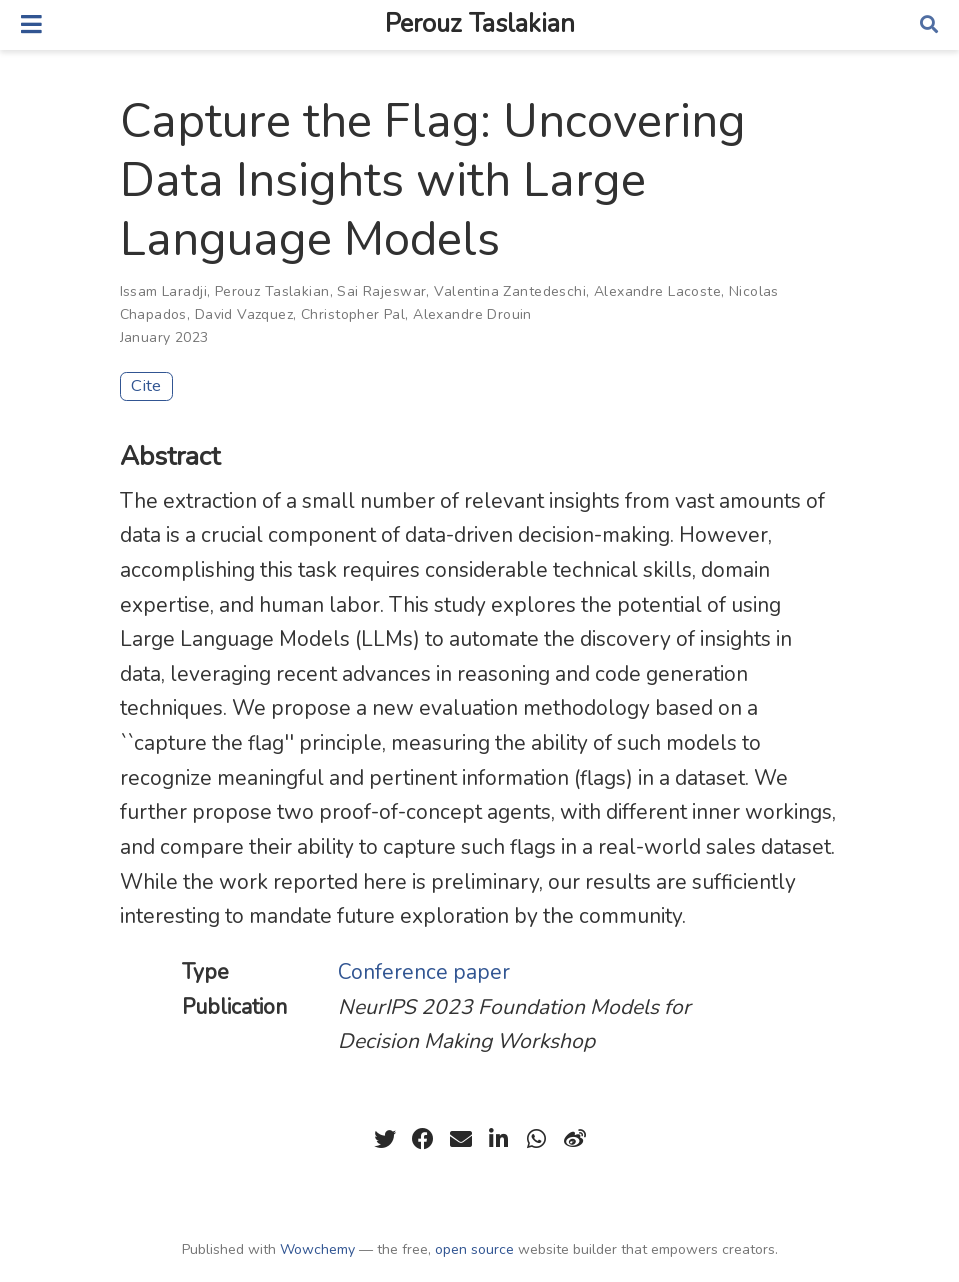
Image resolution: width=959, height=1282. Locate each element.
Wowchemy (317, 1249)
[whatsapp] (537, 1139)
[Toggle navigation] (31, 24)
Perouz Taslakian (480, 24)
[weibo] (575, 1139)
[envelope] (461, 1139)
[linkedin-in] (499, 1139)
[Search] (929, 25)
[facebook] (423, 1139)
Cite (146, 385)
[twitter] (385, 1139)
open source (474, 1249)
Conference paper (424, 972)
